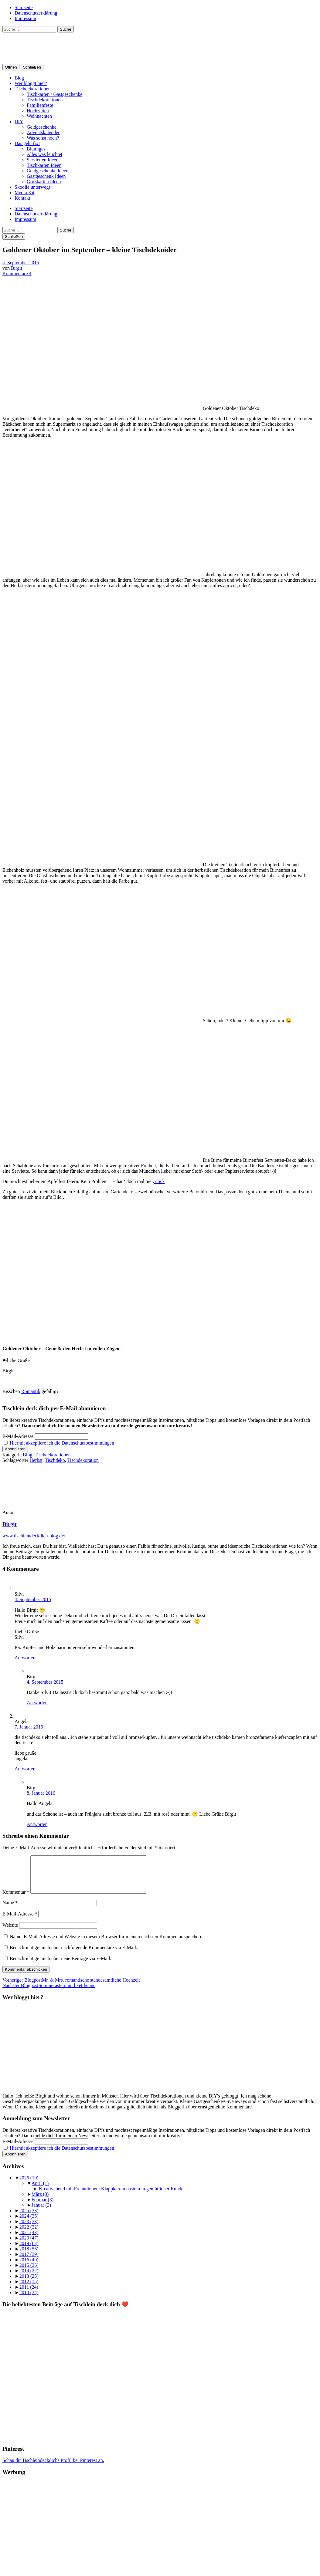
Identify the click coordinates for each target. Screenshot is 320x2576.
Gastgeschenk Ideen (46, 176)
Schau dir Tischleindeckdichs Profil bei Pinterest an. (53, 2467)
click (159, 1181)
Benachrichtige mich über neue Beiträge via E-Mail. (60, 1965)
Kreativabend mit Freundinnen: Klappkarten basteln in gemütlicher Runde (111, 2196)
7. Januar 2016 (29, 1726)
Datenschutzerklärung (36, 12)
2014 (29, 2277)
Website (10, 1932)
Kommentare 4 (17, 273)
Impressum (25, 18)
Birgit (16, 268)
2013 (29, 2283)
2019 (29, 2250)
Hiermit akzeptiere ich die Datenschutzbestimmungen (62, 1442)
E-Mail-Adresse (17, 1436)
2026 (29, 2185)
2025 (29, 2217)
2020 (29, 2245)
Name (10, 1909)
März (40, 2201)
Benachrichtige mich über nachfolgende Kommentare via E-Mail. (73, 1954)
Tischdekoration (83, 1460)
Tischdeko (55, 1460)
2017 (29, 2261)
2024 (29, 2223)
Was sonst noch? (43, 137)
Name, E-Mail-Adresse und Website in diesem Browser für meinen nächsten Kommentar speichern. (107, 1943)
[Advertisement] (160, 2531)
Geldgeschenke (41, 127)
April (40, 2190)
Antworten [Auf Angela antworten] (25, 1768)
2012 (29, 2288)
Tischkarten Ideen (44, 165)
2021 (29, 2239)
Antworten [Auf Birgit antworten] (37, 1702)
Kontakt (22, 198)
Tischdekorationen (33, 88)
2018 (29, 2256)
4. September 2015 (20, 262)
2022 (29, 2234)
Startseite (24, 7)
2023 (29, 2228)
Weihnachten (39, 116)
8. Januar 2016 (41, 1793)
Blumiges (36, 148)
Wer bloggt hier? (31, 83)
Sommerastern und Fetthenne (48, 1992)
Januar (41, 2212)
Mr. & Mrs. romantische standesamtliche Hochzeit (71, 1987)
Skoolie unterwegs (33, 187)
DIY (19, 121)
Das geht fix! (27, 143)
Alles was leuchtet (44, 154)
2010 (29, 2299)
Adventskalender (43, 132)
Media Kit (24, 192)
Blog (19, 77)
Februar (42, 2206)
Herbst (36, 1460)
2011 (28, 2294)
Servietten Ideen (42, 159)
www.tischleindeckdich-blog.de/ (33, 1535)
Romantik (30, 1391)
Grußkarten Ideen (44, 181)
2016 (29, 2267)
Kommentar (15, 1899)
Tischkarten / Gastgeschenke (54, 94)
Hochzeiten (38, 110)
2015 (29, 2272)
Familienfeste (40, 105)
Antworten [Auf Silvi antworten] (25, 1657)
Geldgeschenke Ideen (47, 170)
